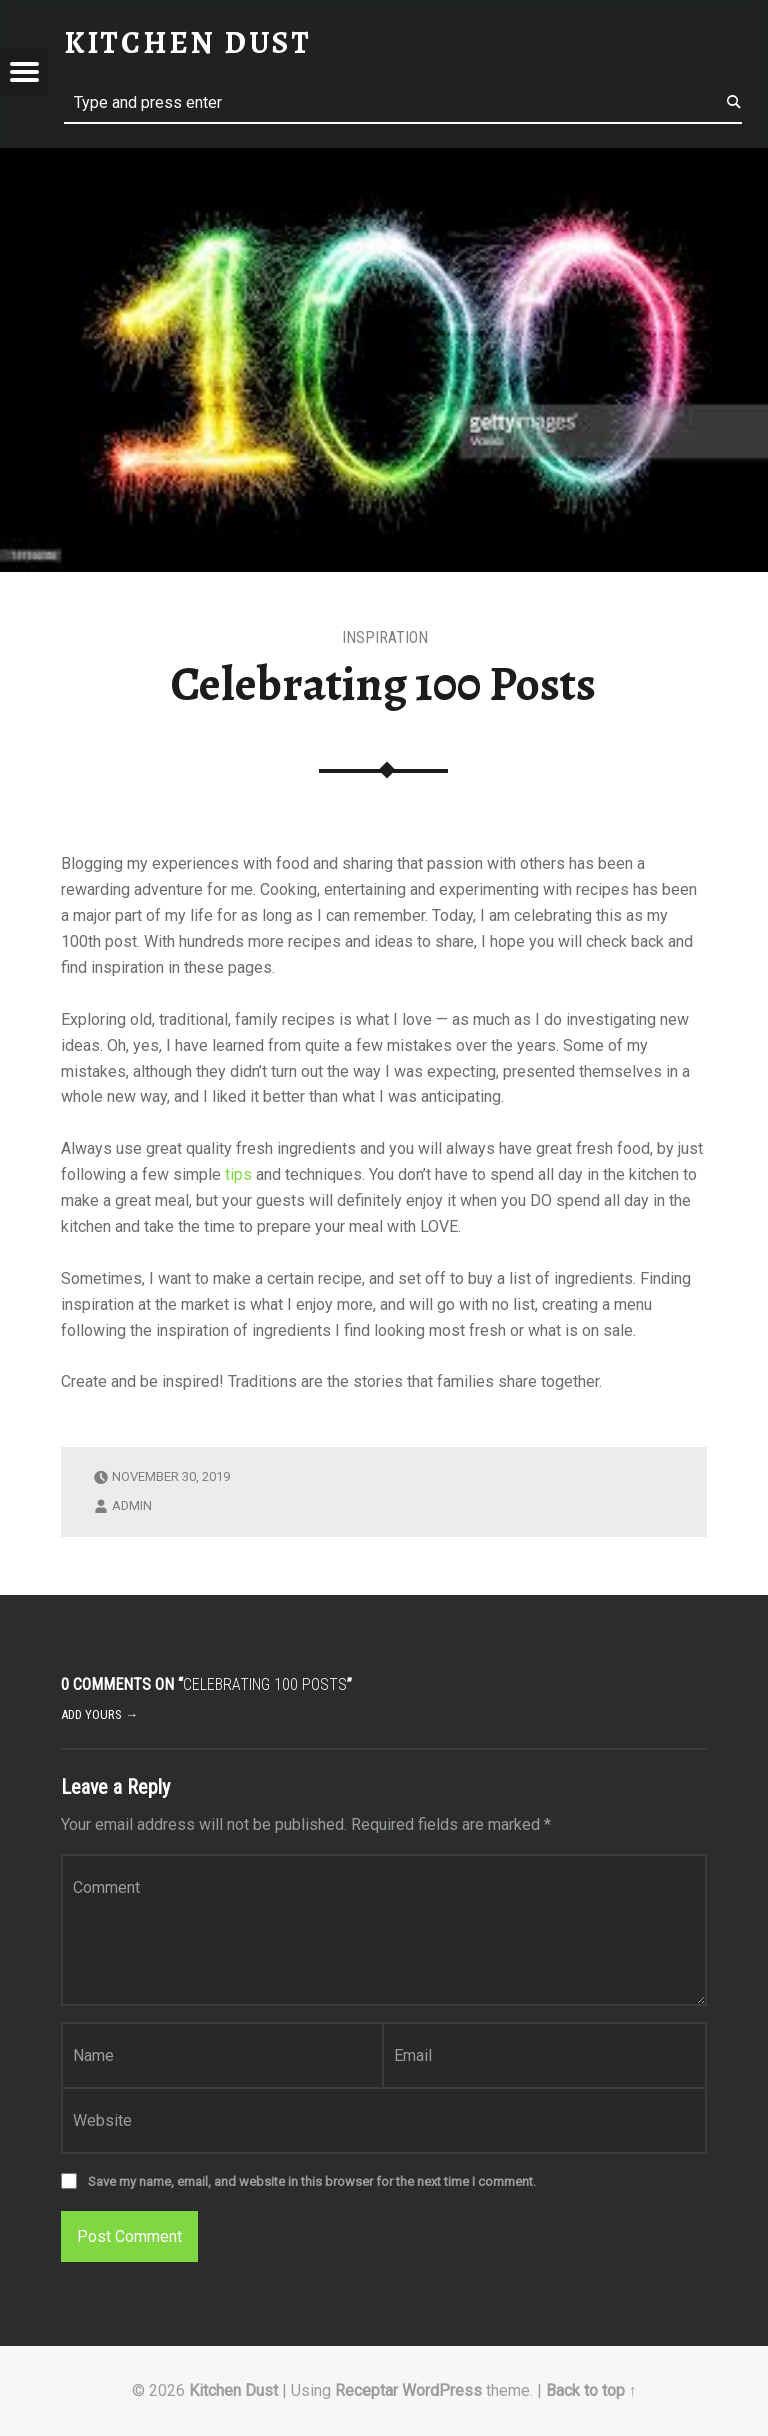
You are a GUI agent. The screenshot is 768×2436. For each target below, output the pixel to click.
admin (132, 1505)
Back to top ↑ (591, 2390)
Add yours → (99, 1714)
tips (238, 1174)
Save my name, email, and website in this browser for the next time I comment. (312, 2181)
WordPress (442, 2390)
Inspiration (385, 637)
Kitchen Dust (233, 2390)
